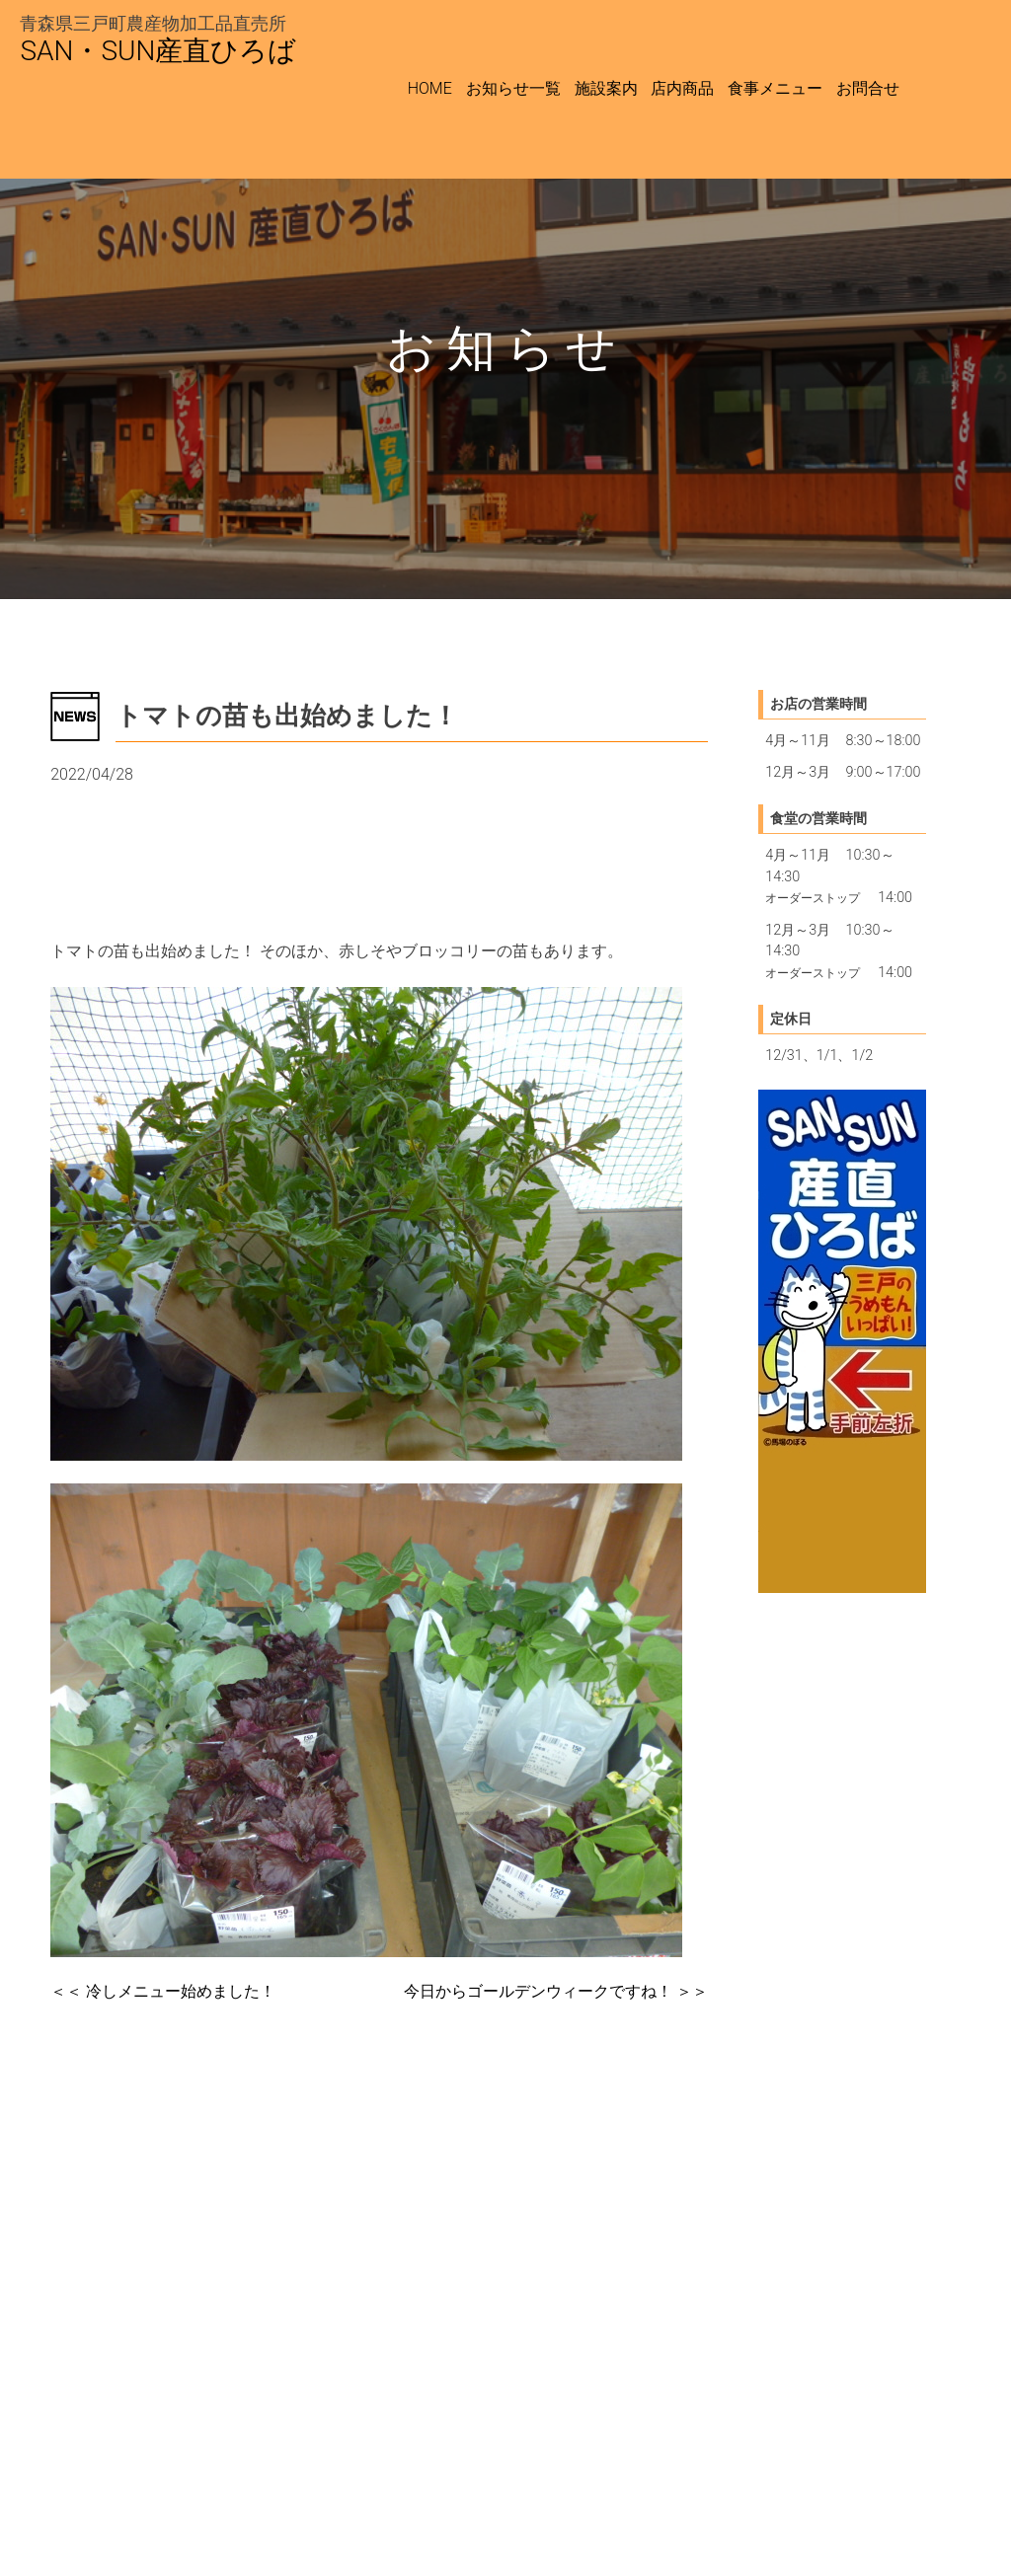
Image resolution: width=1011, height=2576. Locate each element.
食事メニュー (775, 88)
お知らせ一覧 (513, 88)
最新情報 (89, 823)
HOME (430, 88)
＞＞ (556, 1991)
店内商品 (682, 88)
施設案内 (606, 88)
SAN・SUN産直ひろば (158, 51)
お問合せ (867, 88)
